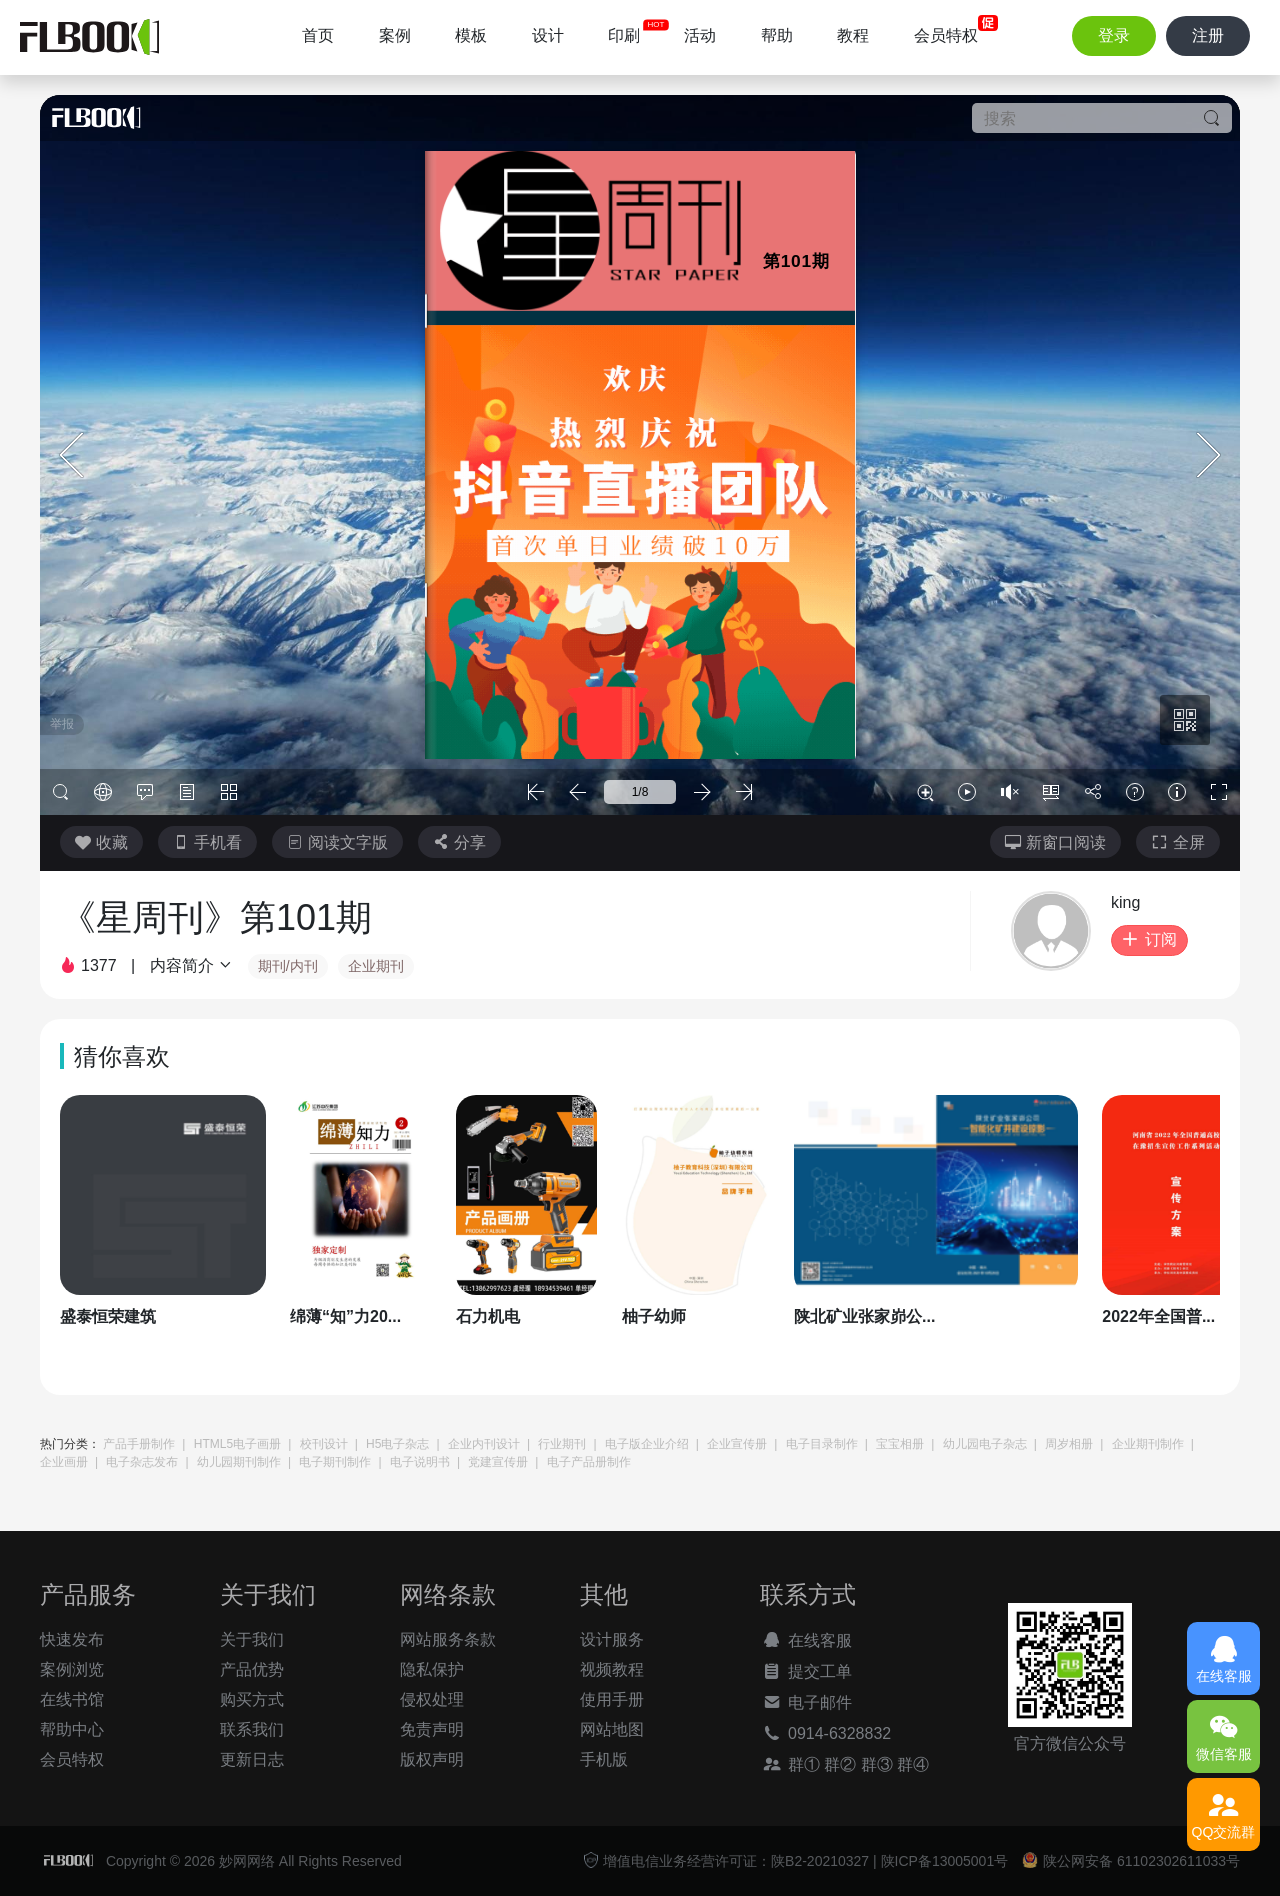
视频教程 (612, 1669)
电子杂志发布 (142, 1462)
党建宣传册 (498, 1462)
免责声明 (432, 1729)
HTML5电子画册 (237, 1444)
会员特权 (946, 35)
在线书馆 (72, 1699)
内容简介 (191, 965)
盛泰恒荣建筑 (108, 1316)
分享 (459, 842)
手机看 (207, 842)
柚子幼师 (654, 1316)
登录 (1114, 35)
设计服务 (612, 1639)
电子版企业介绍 (647, 1444)
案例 (395, 35)
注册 (1208, 35)
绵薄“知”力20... (345, 1316)
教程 (853, 35)
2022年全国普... (1158, 1316)
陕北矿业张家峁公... (864, 1316)
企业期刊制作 (1148, 1444)
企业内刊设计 (484, 1444)
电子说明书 (420, 1462)
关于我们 (252, 1639)
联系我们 (252, 1729)
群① (790, 1764)
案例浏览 (72, 1669)
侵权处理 (432, 1699)
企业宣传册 (737, 1444)
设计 (548, 35)
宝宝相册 (900, 1444)
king (1125, 902)
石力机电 (488, 1316)
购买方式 (252, 1699)
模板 (471, 35)
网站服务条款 (448, 1639)
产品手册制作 (139, 1444)
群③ (877, 1764)
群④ (913, 1764)
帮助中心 (72, 1729)
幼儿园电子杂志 (985, 1444)
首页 (318, 35)
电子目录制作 (822, 1444)
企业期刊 (376, 966)
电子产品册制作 (589, 1462)
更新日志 (252, 1759)
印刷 (624, 35)
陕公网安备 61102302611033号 (1131, 1860)
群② (840, 1764)
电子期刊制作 (335, 1462)
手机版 (604, 1759)
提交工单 (806, 1671)
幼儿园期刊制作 (239, 1462)
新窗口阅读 (1055, 842)
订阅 (1149, 940)
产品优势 (252, 1669)
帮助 (777, 35)
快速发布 (72, 1639)
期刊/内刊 (288, 966)
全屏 (1178, 842)
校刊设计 (324, 1444)
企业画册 (64, 1462)
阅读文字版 (337, 842)
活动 (700, 35)
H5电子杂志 (397, 1444)
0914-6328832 (825, 1733)
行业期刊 (562, 1444)
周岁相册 (1069, 1444)
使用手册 (612, 1699)
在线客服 (806, 1640)
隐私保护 (432, 1669)
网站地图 (612, 1729)
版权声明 (432, 1759)
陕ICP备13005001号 (945, 1861)
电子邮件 (806, 1702)
